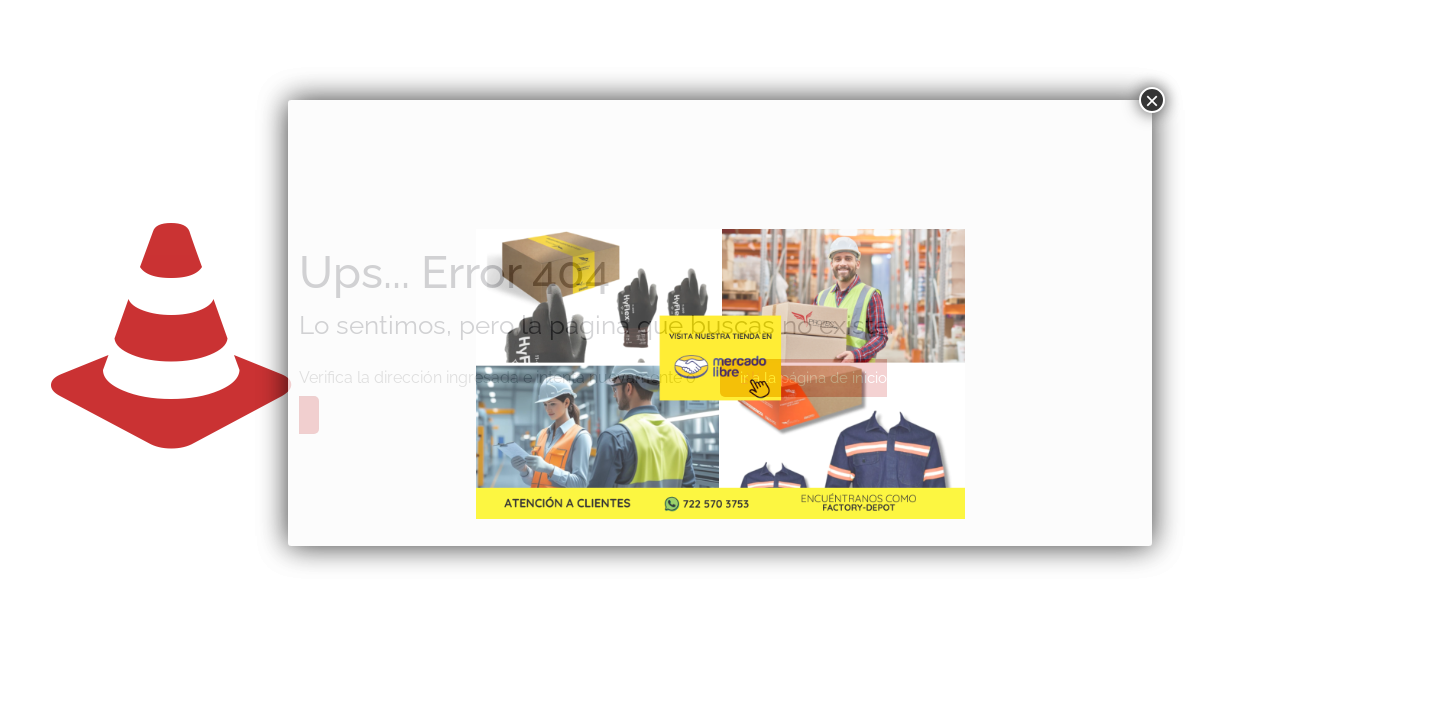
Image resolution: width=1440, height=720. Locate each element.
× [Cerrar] (1152, 100)
